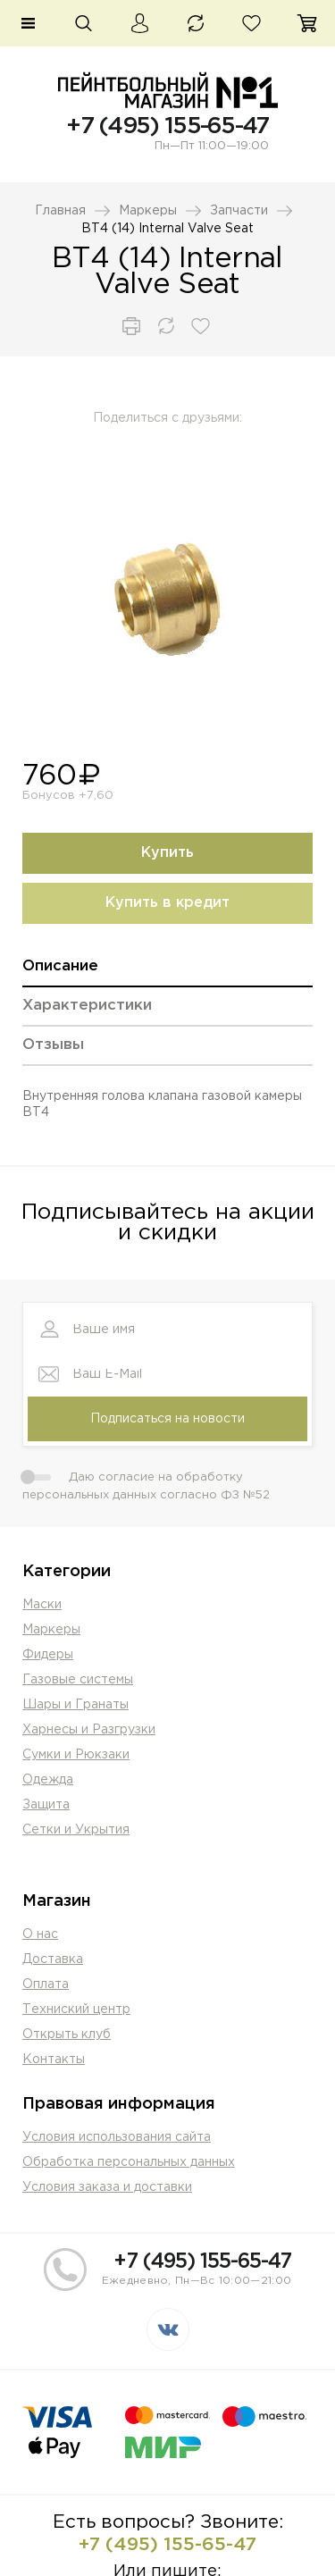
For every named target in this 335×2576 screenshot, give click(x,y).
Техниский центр (76, 2009)
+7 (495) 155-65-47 (167, 126)
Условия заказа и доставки (107, 2187)
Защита (46, 1805)
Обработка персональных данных (128, 2162)
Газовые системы (77, 1679)
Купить (167, 853)
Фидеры (47, 1654)
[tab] (167, 972)
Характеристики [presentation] (87, 1005)
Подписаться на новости (167, 1419)
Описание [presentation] (60, 966)
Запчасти (239, 211)
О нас (40, 1934)
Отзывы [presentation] (53, 1045)
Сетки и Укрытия (76, 1830)
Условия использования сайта (116, 2137)
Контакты (53, 2059)
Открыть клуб (66, 2034)
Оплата (45, 1984)
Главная (60, 211)
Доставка (52, 1959)
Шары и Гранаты (75, 1704)
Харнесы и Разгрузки (88, 1729)
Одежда (47, 1780)
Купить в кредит (167, 903)
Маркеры (148, 211)
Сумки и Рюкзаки (76, 1754)
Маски (42, 1604)
